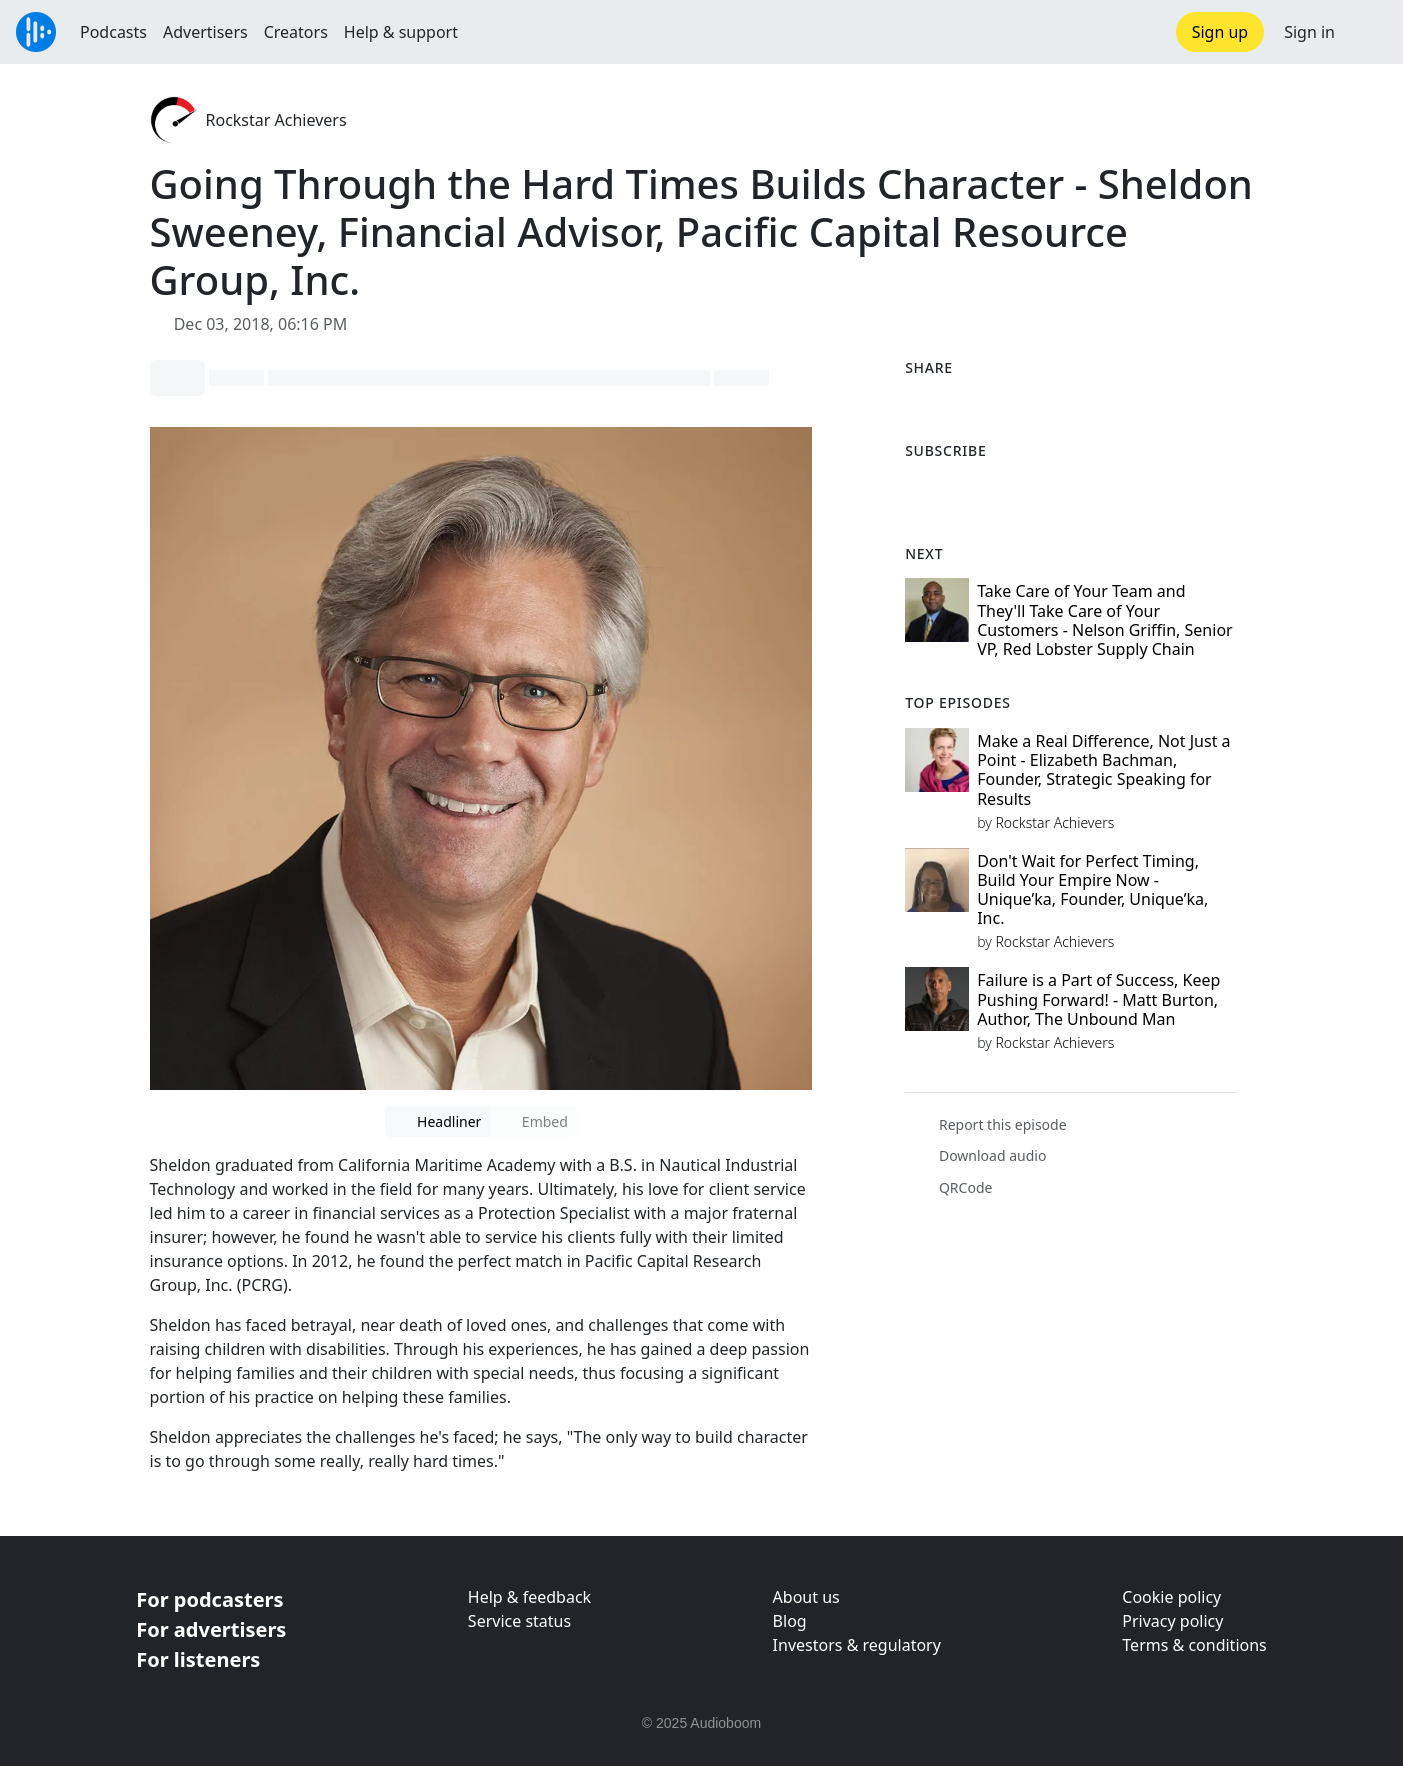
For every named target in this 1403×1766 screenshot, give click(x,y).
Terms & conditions (1194, 1645)
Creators (296, 32)
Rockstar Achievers (276, 120)
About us (806, 1597)
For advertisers (211, 1629)
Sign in (1309, 32)
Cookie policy (1171, 1597)
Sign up (1220, 32)
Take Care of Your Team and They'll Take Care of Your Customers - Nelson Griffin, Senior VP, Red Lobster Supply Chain (1105, 620)
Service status (519, 1621)
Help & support (401, 32)
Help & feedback (529, 1597)
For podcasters (209, 1599)
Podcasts (113, 32)
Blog (790, 1621)
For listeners (198, 1659)
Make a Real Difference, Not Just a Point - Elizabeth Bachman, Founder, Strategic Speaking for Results (1103, 770)
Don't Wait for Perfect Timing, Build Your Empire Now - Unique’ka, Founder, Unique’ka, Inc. (1092, 890)
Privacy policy (1172, 1621)
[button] (1369, 32)
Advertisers (205, 32)
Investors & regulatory (857, 1645)
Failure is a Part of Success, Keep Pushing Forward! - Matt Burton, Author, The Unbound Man (1098, 999)
